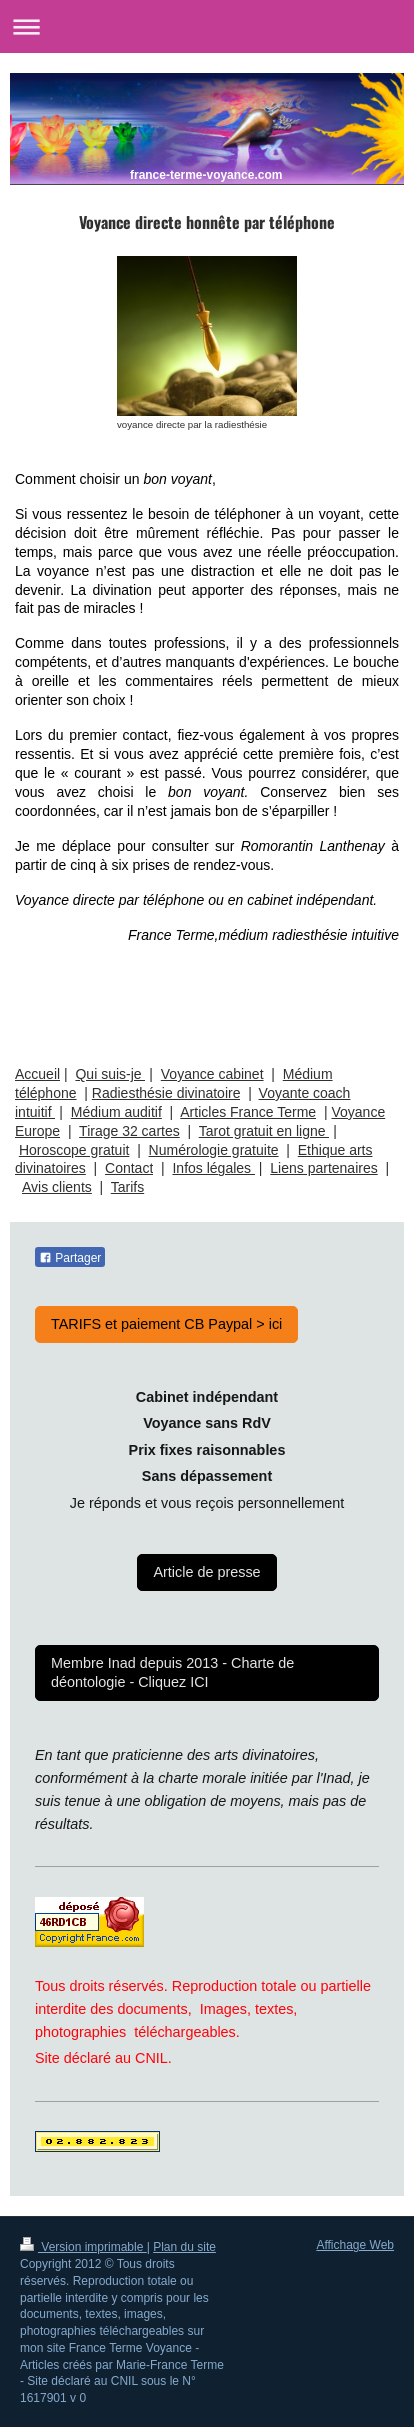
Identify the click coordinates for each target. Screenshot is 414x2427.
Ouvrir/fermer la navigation (207, 26)
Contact (129, 1168)
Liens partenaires (323, 1168)
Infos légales (213, 1168)
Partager (70, 1258)
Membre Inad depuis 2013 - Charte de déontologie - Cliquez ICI (172, 1672)
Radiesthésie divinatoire (166, 1093)
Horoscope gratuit (74, 1150)
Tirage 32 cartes (129, 1131)
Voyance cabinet (212, 1074)
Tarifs (127, 1187)
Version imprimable (83, 2247)
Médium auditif (116, 1112)
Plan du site (184, 2247)
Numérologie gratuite (214, 1150)
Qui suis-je (110, 1074)
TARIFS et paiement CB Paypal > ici (166, 1324)
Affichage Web (355, 2245)
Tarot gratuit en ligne (264, 1131)
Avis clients (57, 1187)
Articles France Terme (248, 1112)
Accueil (37, 1074)
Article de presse (206, 1572)
